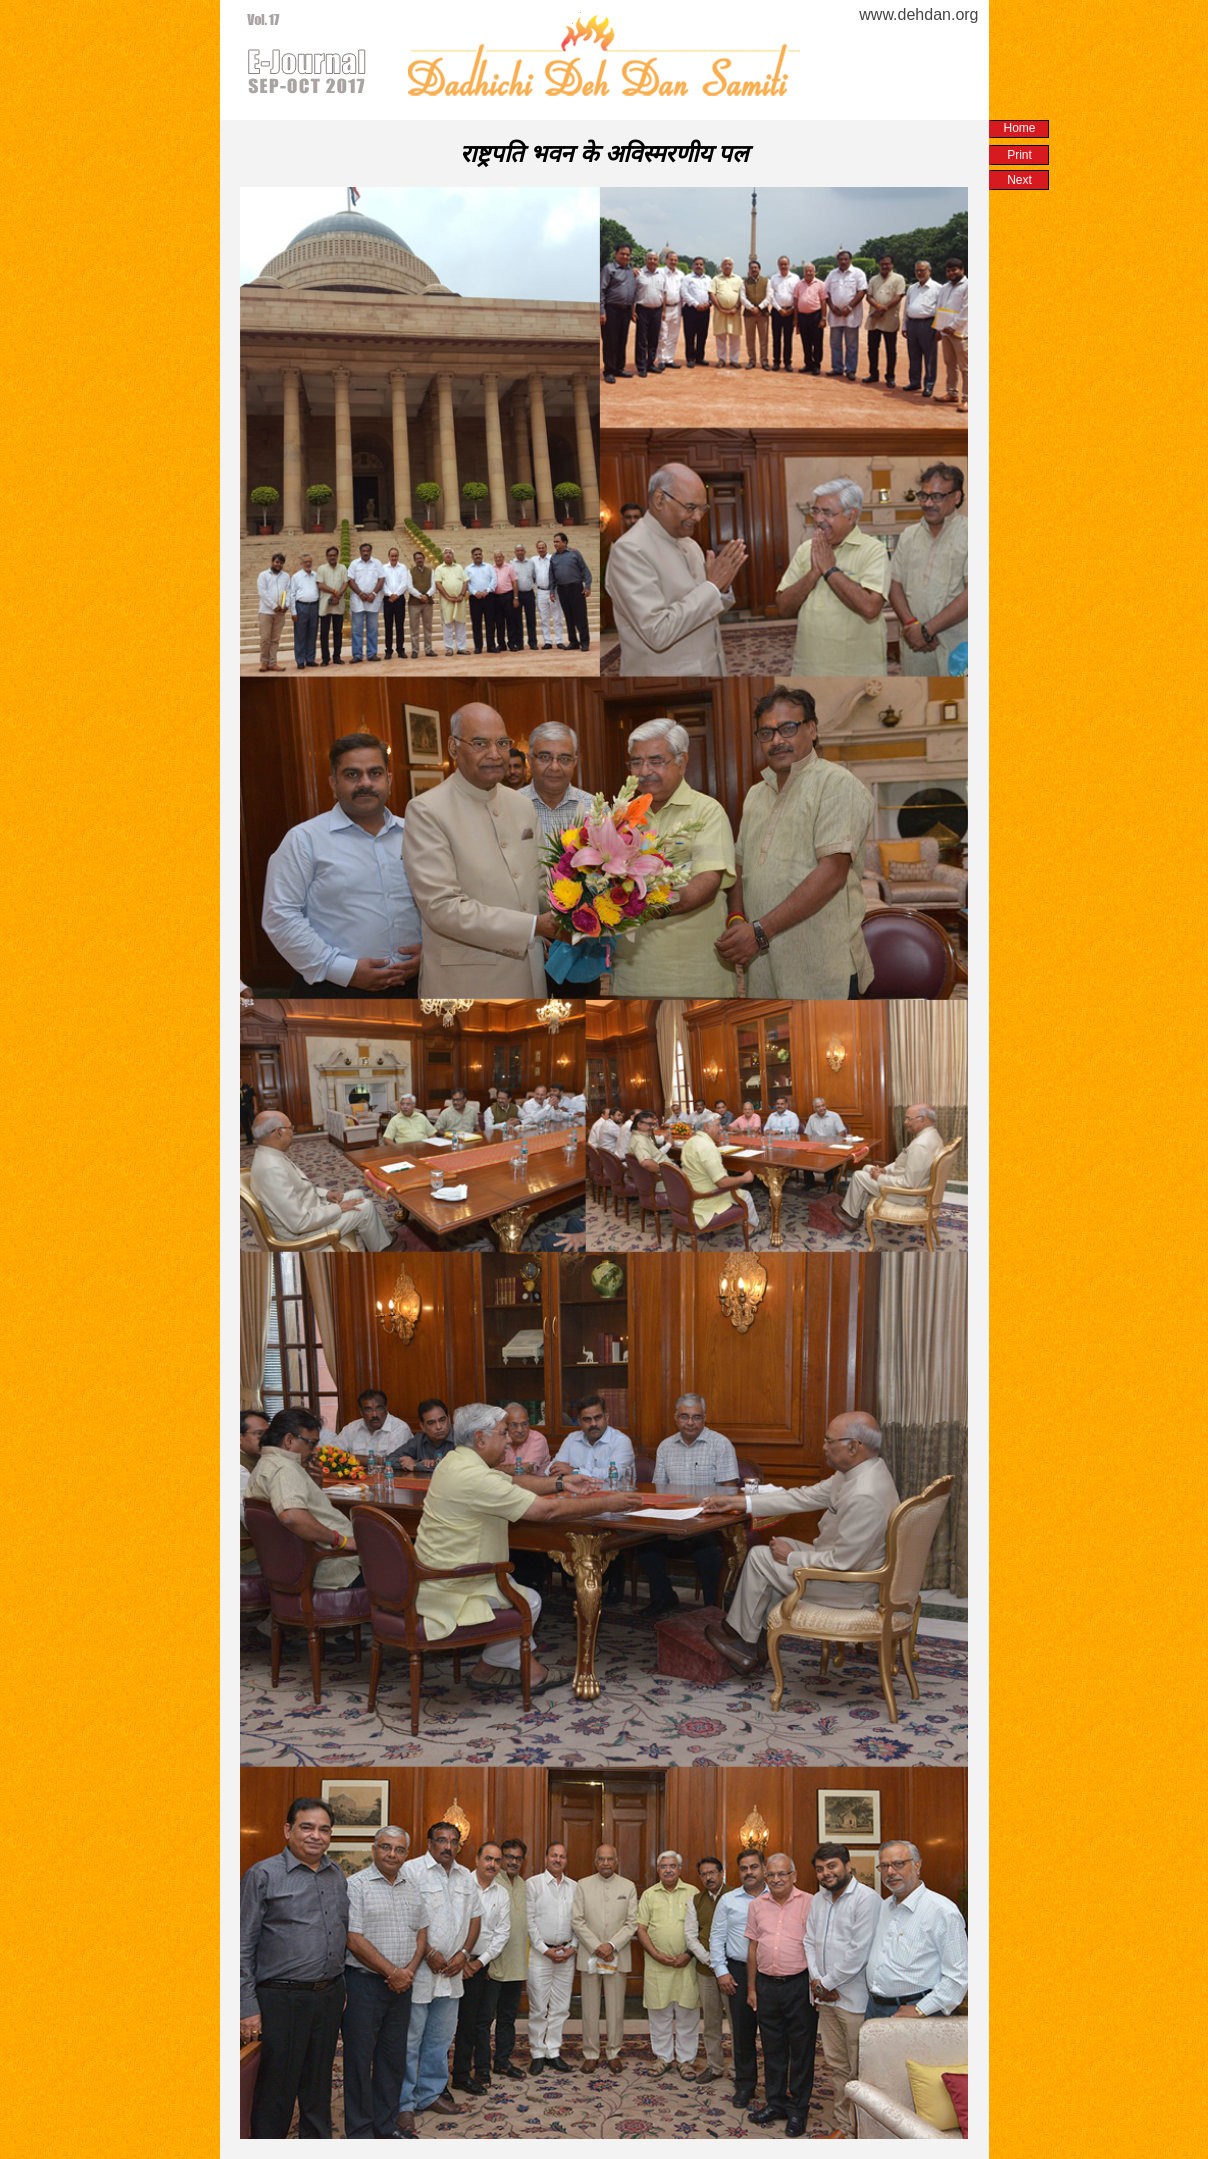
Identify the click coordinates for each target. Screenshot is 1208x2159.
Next (1019, 180)
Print (1019, 155)
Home (1019, 128)
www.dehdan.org (918, 14)
